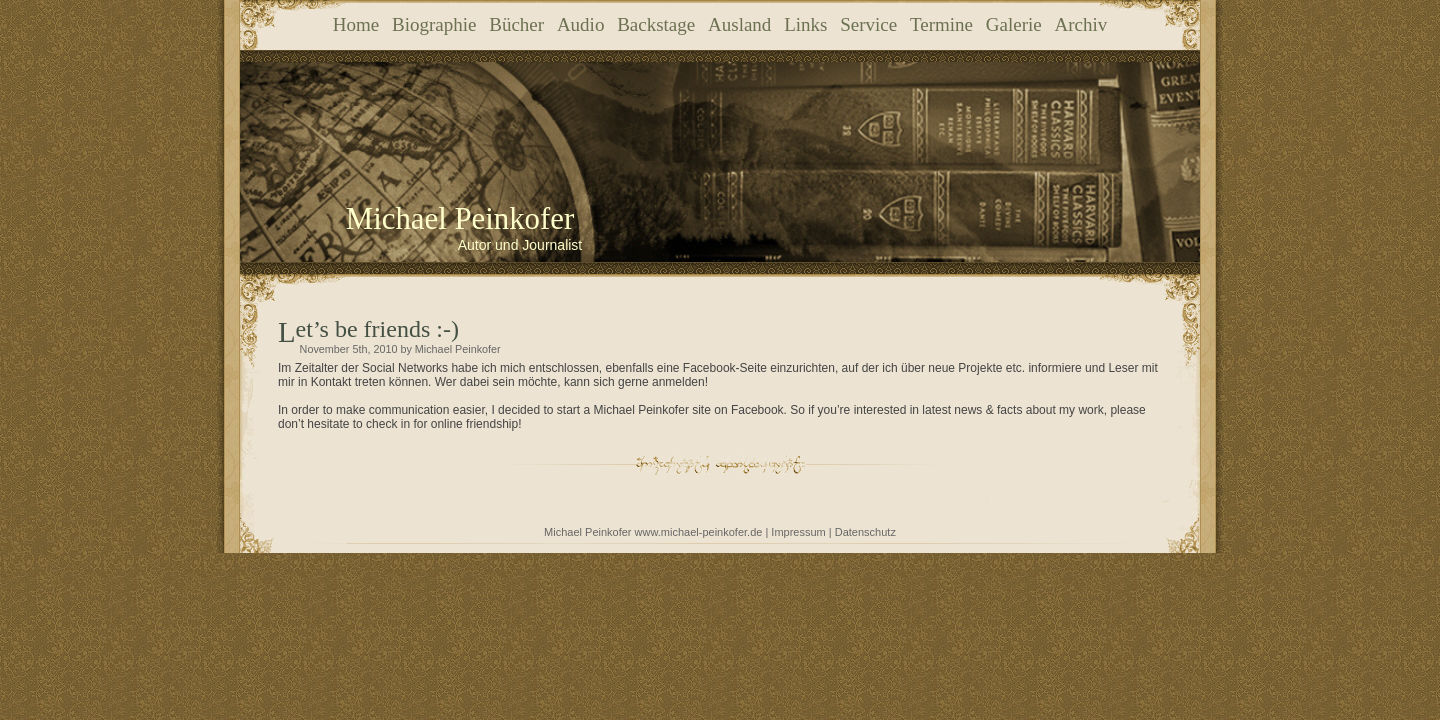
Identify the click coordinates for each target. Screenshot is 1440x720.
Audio (581, 24)
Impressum (798, 532)
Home (356, 24)
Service (868, 24)
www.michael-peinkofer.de (699, 532)
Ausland (739, 24)
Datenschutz (865, 532)
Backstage (656, 24)
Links (805, 24)
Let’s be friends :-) (377, 329)
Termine (941, 24)
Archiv (1080, 24)
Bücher (516, 24)
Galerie (1014, 24)
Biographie (434, 24)
